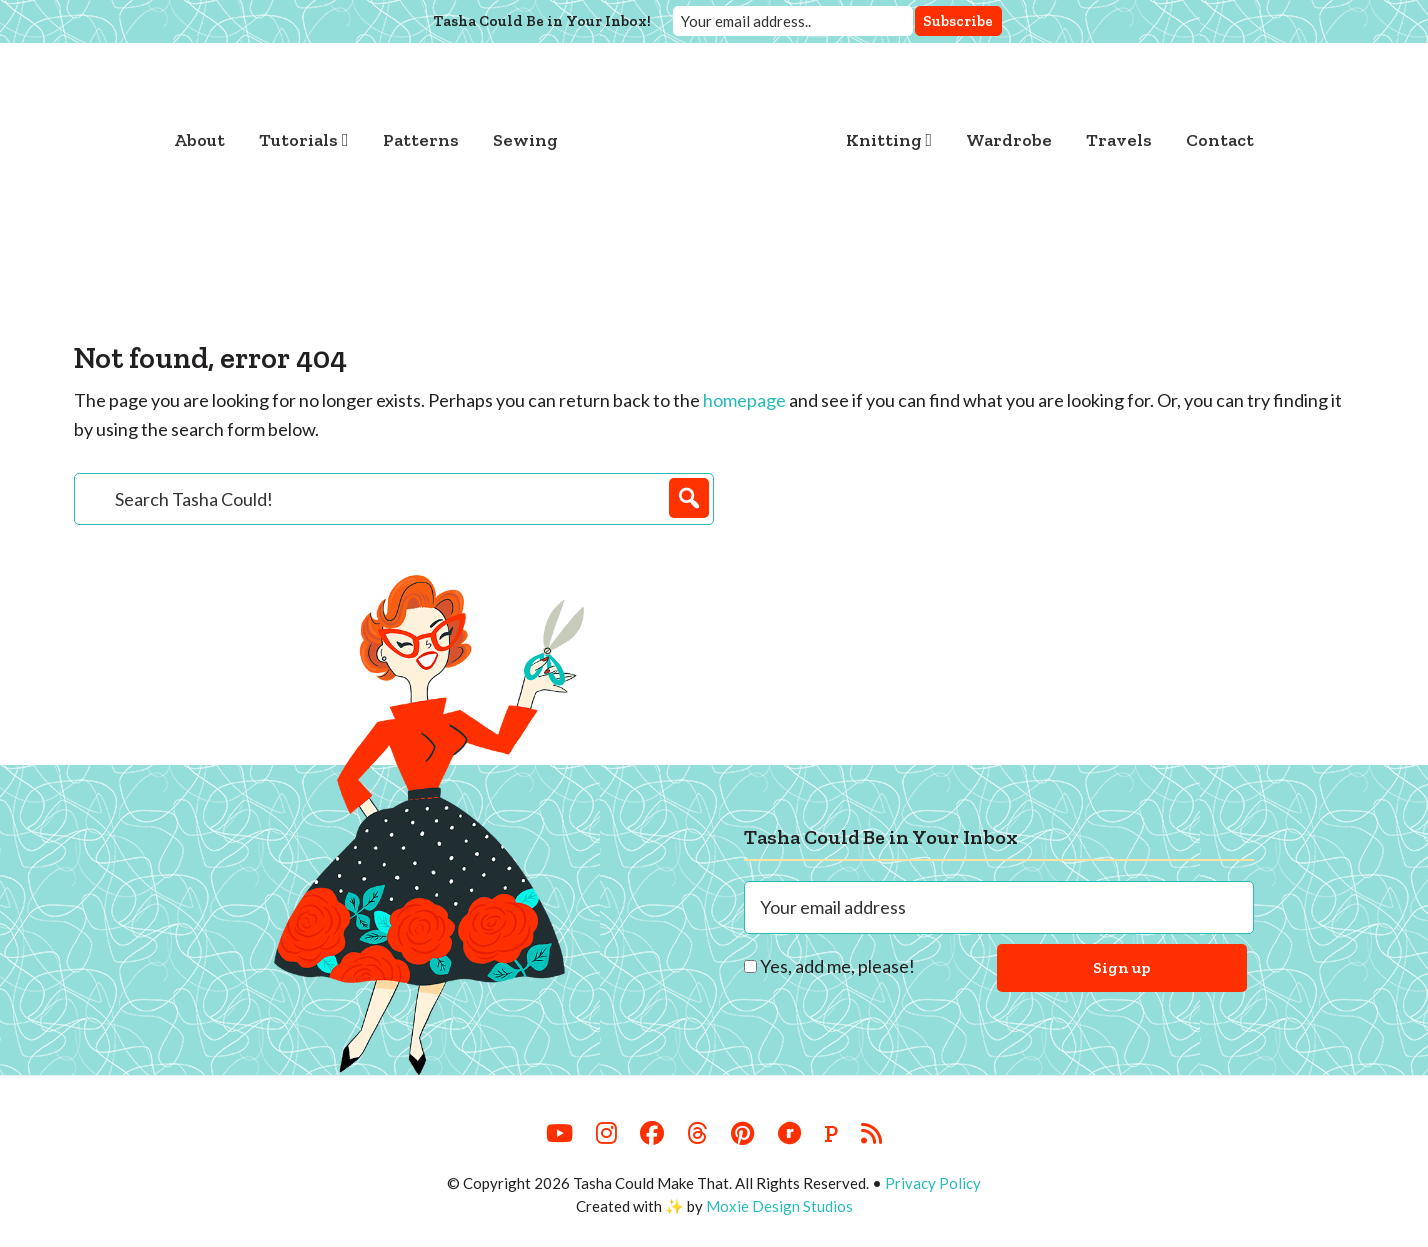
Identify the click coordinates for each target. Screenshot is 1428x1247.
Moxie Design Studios (779, 1206)
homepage (744, 400)
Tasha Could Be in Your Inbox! (542, 21)
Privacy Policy (933, 1183)
